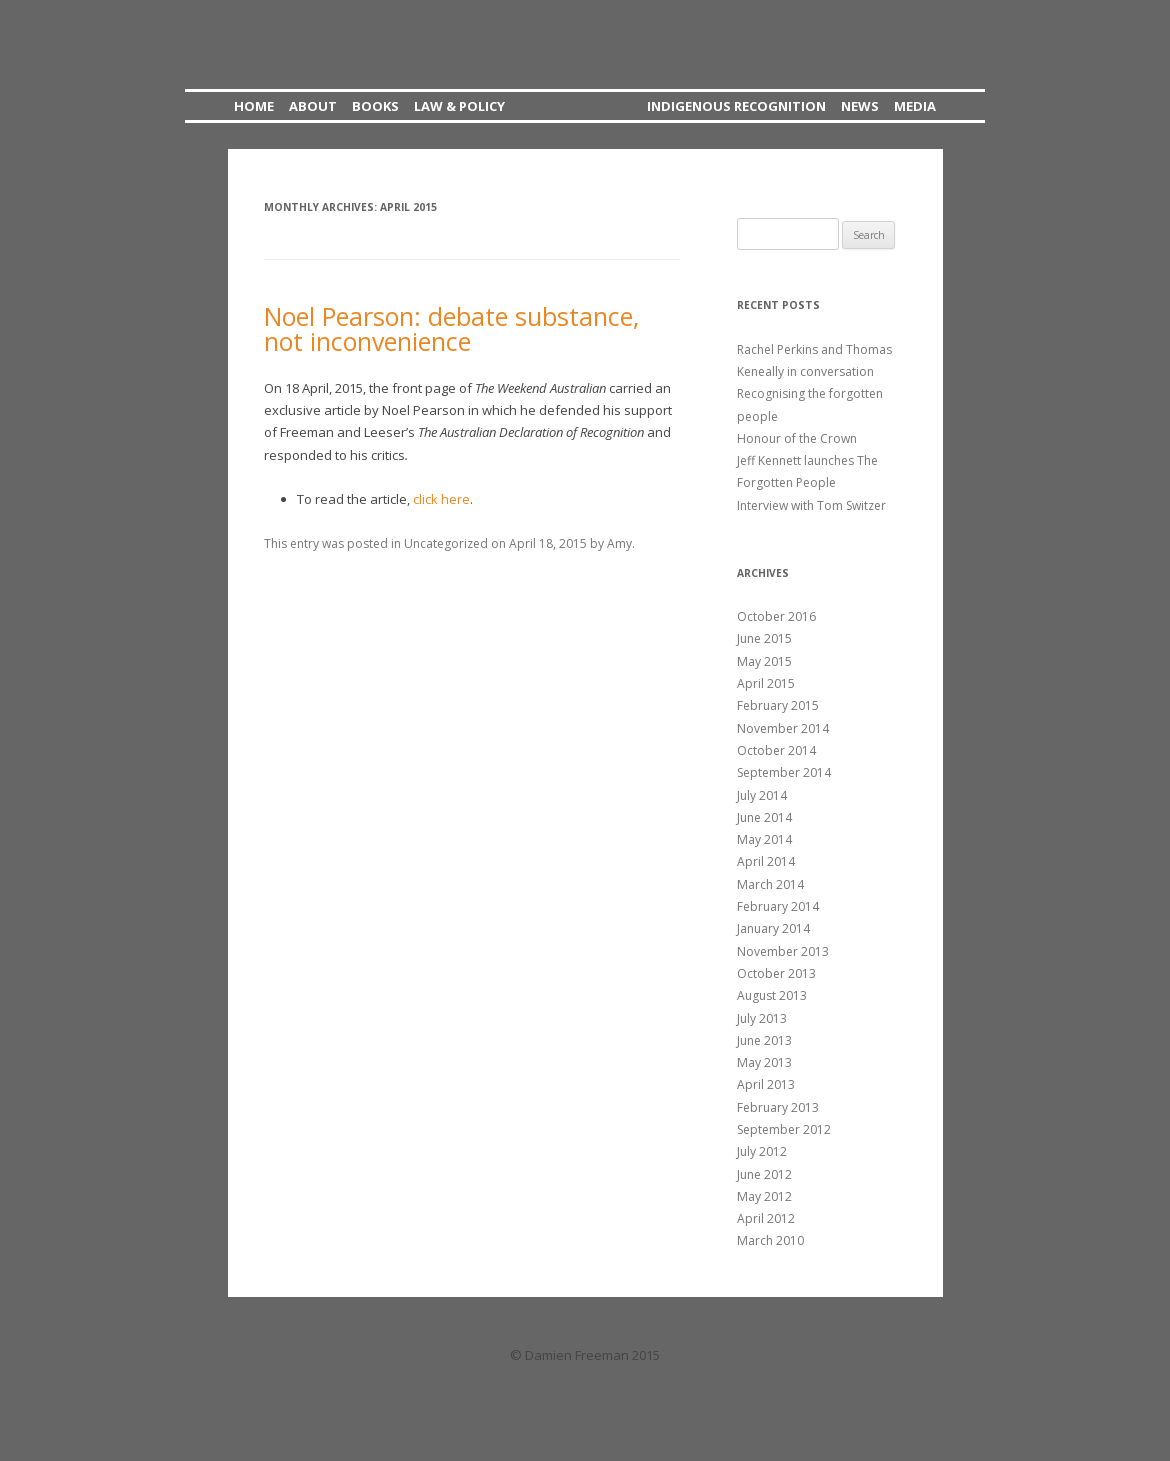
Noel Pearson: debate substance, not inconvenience (451, 328)
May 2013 (764, 1062)
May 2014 (764, 839)
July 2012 (762, 1151)
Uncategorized (446, 543)
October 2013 (776, 973)
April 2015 (766, 683)
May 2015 (764, 661)
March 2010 (770, 1240)
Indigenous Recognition (736, 106)
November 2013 (783, 951)
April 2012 (766, 1218)
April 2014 (766, 861)
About (313, 106)
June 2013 (764, 1040)
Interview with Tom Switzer (811, 505)
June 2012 (764, 1174)
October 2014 (776, 750)
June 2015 (764, 638)
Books (375, 106)
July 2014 (762, 795)
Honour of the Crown (797, 438)
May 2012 (764, 1196)
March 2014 (770, 884)
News (860, 106)
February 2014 (778, 906)
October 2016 (776, 616)
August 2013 (772, 995)
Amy (619, 543)
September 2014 (784, 772)
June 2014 (764, 817)
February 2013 (778, 1107)
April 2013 (766, 1084)
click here (441, 499)
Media (915, 106)
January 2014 (773, 928)
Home (254, 106)
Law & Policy (459, 106)
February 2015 (778, 705)
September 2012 (784, 1129)
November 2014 (783, 728)
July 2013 (762, 1018)
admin (585, 1381)
